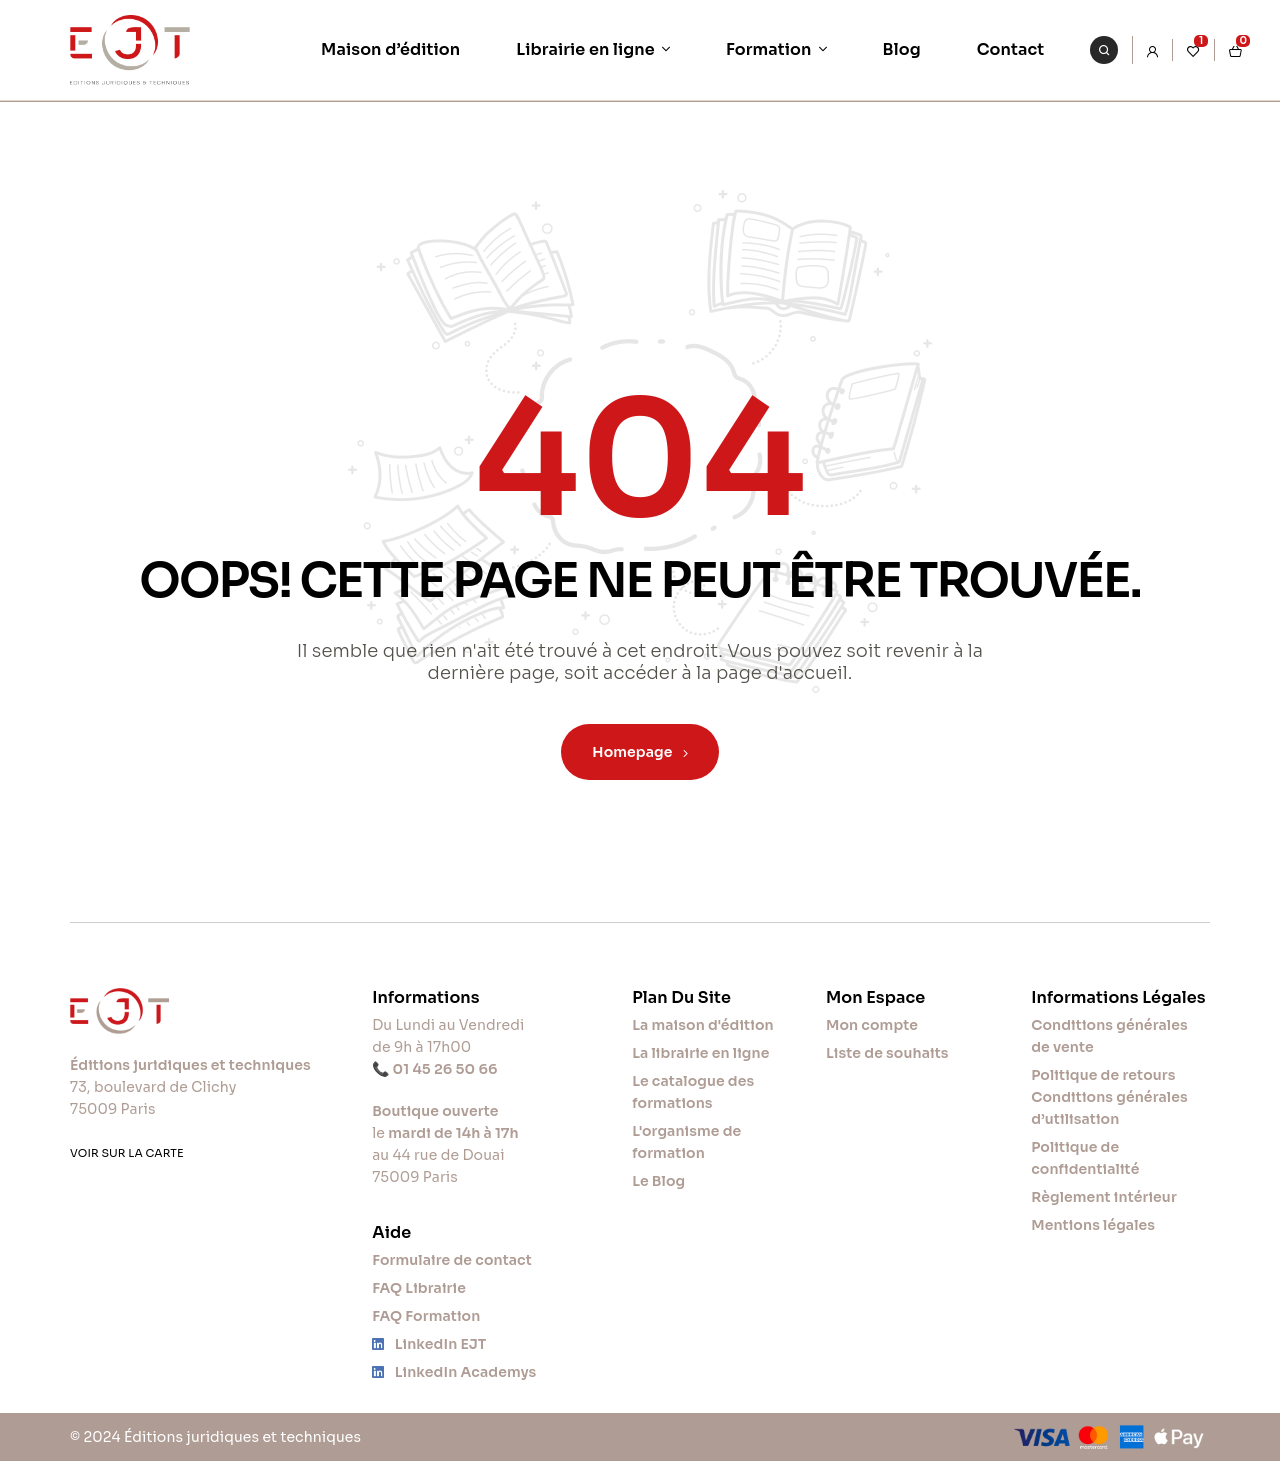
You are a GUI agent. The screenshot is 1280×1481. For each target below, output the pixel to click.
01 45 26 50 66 (445, 1069)
